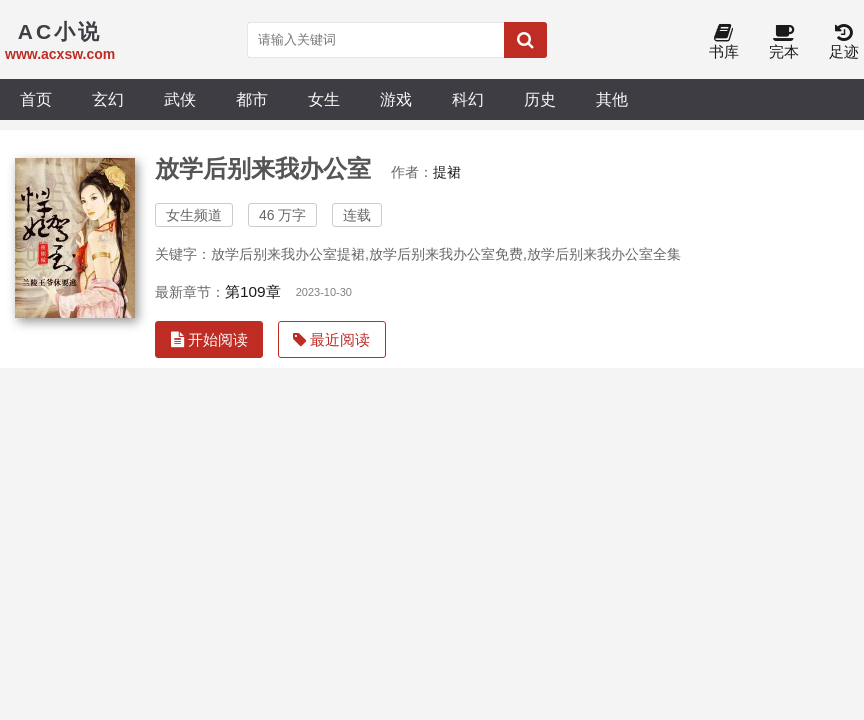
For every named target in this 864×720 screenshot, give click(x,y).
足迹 (844, 42)
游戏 (396, 99)
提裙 (447, 172)
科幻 (468, 99)
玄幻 (108, 99)
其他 (612, 99)
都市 (252, 99)
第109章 (253, 291)
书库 (724, 42)
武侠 (180, 99)
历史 (540, 99)
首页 (36, 99)
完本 (784, 42)
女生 (324, 99)
